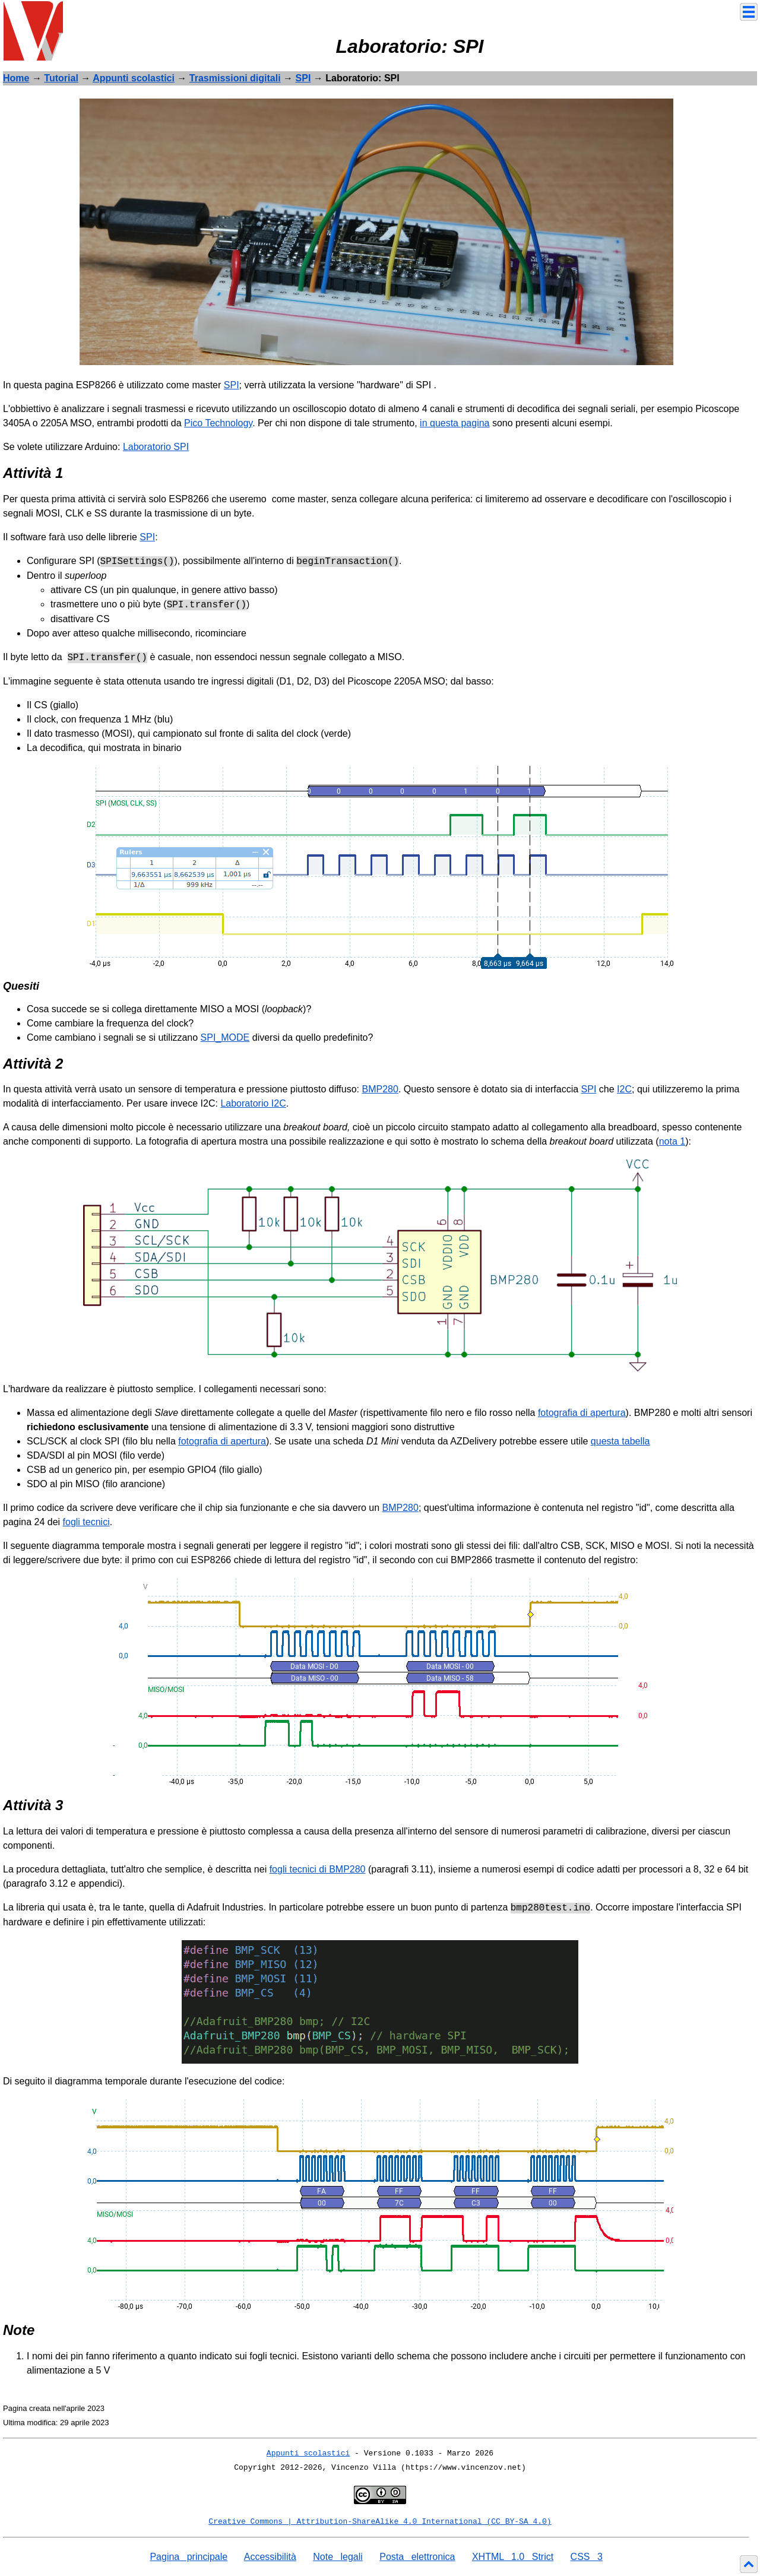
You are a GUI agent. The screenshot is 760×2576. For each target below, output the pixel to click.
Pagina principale (188, 2557)
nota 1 (672, 1141)
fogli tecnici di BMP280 (318, 1869)
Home (16, 78)
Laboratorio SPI (156, 447)
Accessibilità (270, 2557)
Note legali (338, 2557)
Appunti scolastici (134, 78)
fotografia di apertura (582, 1413)
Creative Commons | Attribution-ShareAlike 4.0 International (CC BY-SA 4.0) (379, 2521)
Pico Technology (218, 423)
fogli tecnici (86, 1522)
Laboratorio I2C (253, 1103)
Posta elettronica (417, 2557)
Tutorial (61, 78)
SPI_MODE (225, 1037)
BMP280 (380, 1089)
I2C (624, 1089)
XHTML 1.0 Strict (512, 2557)
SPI (303, 78)
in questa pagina (454, 423)
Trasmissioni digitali (235, 78)
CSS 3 (587, 2557)
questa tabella (620, 1441)
